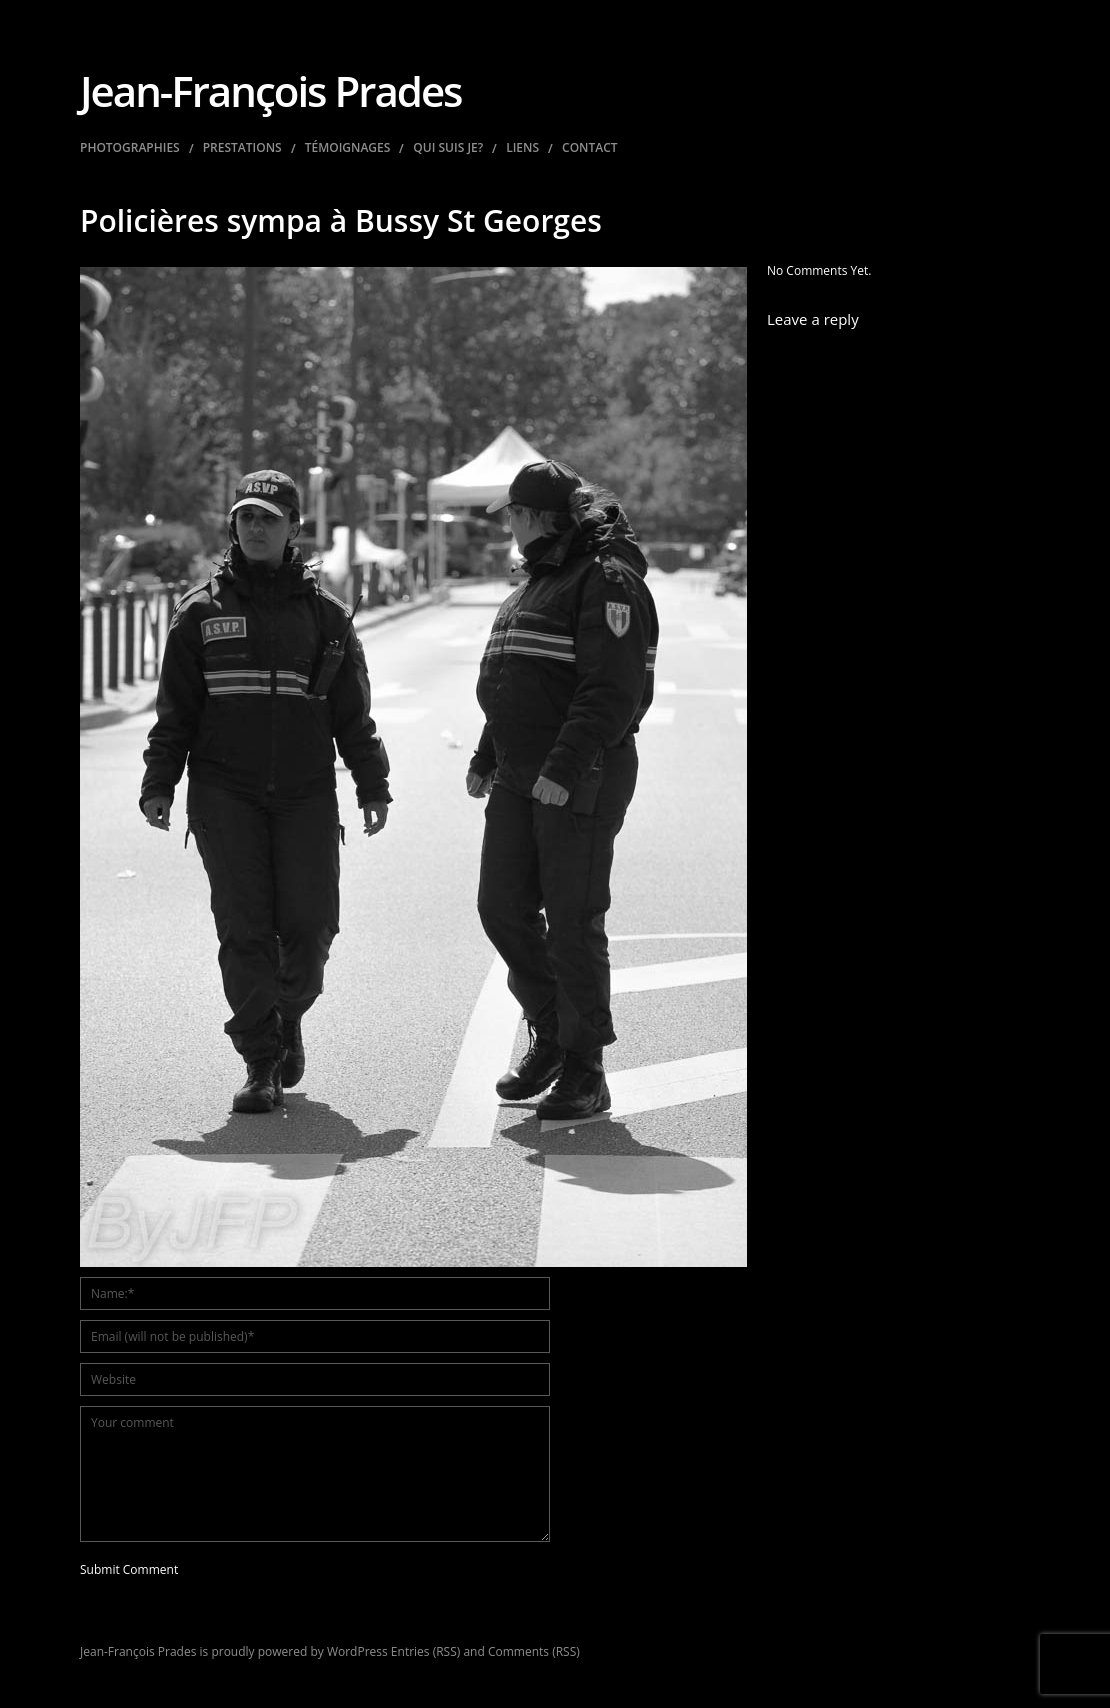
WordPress (357, 1651)
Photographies (130, 148)
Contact (590, 148)
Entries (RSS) (425, 1651)
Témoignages (348, 148)
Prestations (242, 148)
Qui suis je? (448, 148)
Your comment (315, 1474)
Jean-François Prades (271, 90)
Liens (522, 148)
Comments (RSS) (534, 1651)
